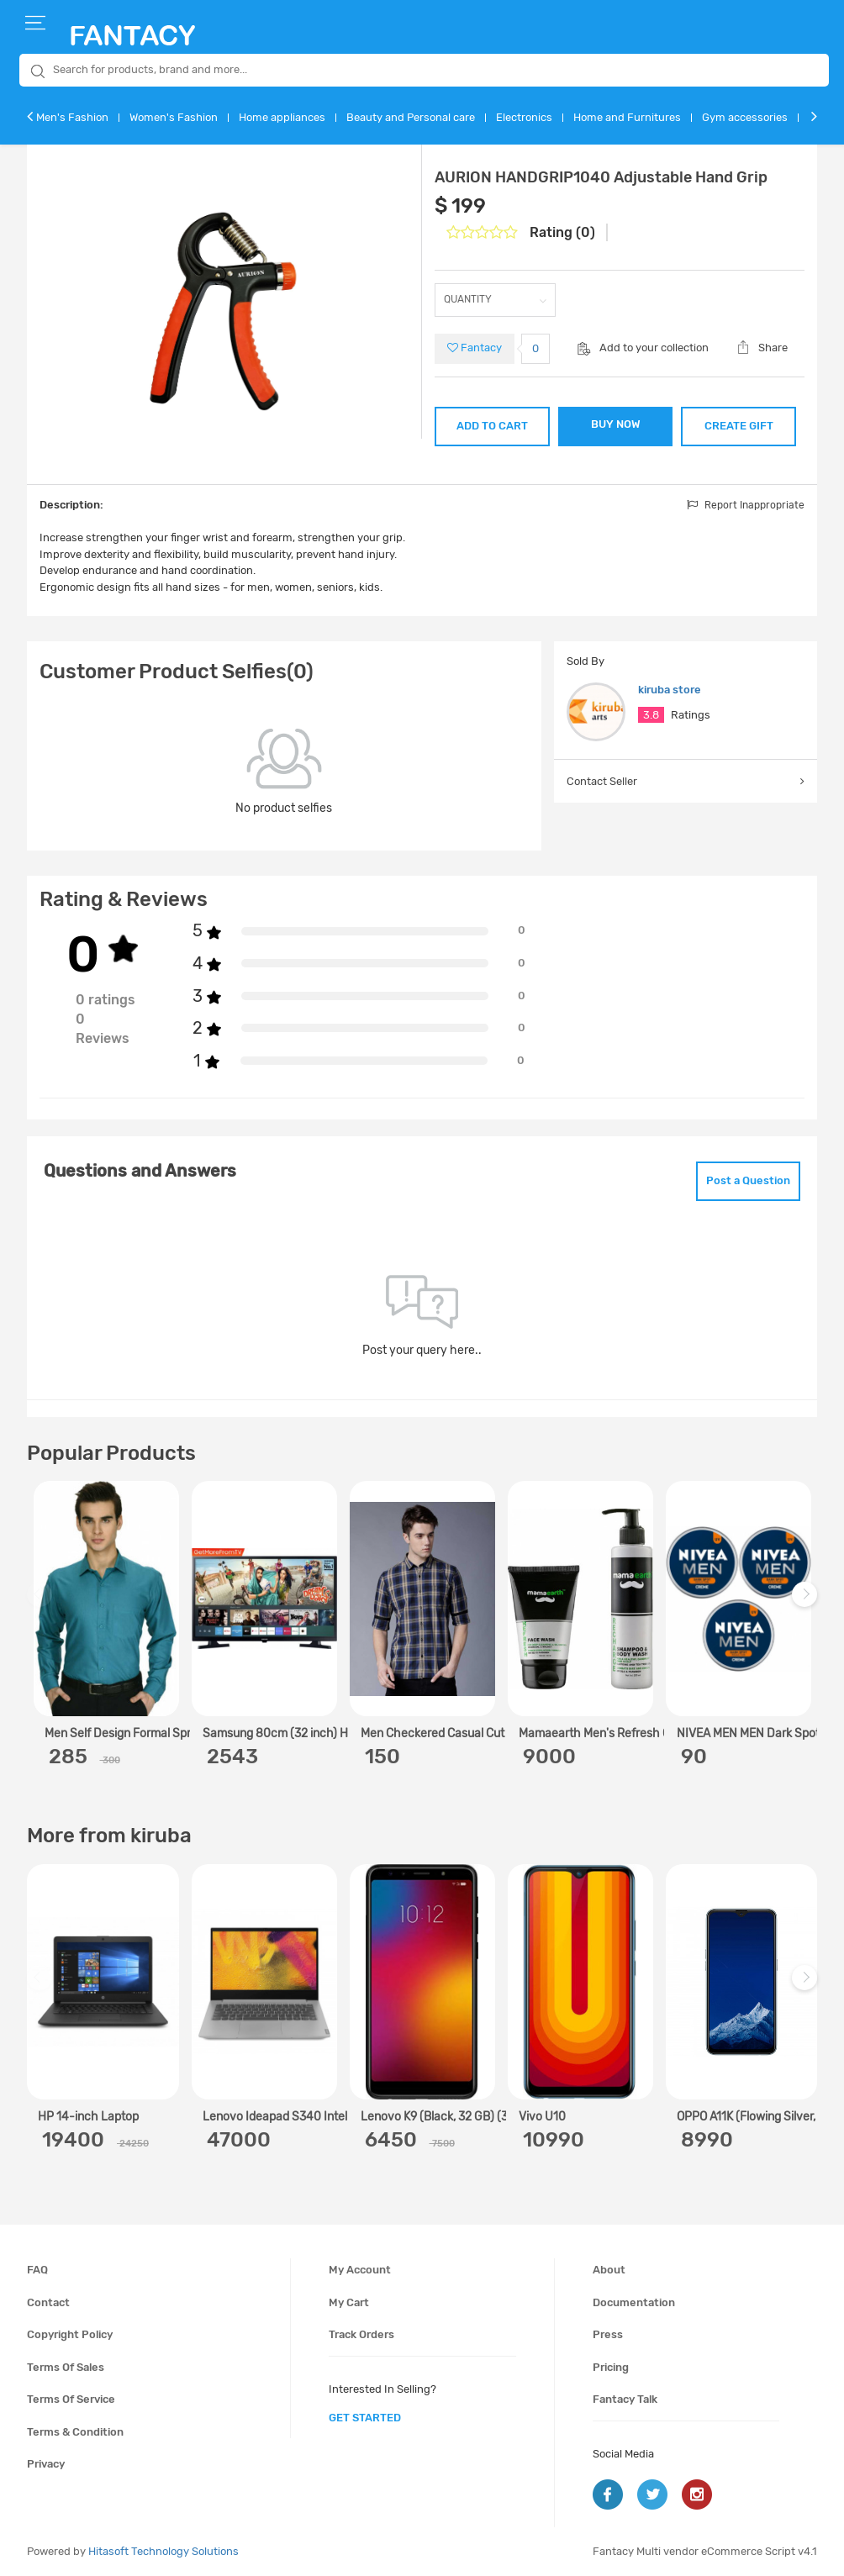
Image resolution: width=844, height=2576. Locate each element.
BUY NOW (616, 424)
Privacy (46, 2463)
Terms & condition (75, 2432)
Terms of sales (65, 2367)
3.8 (651, 715)
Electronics (524, 117)
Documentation (634, 2302)
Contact (48, 2302)
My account (360, 2269)
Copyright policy (70, 2334)
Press (608, 2334)
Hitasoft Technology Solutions (163, 2551)
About (609, 2269)
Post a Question (748, 1180)
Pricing (611, 2367)
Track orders (361, 2334)
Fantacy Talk (625, 2399)
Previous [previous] (42, 1603)
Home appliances (282, 117)
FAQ (37, 2269)
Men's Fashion (72, 117)
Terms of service (71, 2399)
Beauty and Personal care (410, 117)
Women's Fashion (173, 117)
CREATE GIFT (738, 425)
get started (365, 2417)
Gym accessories (745, 117)
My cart (349, 2302)
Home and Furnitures (627, 117)
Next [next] (807, 1603)
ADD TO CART (492, 425)
